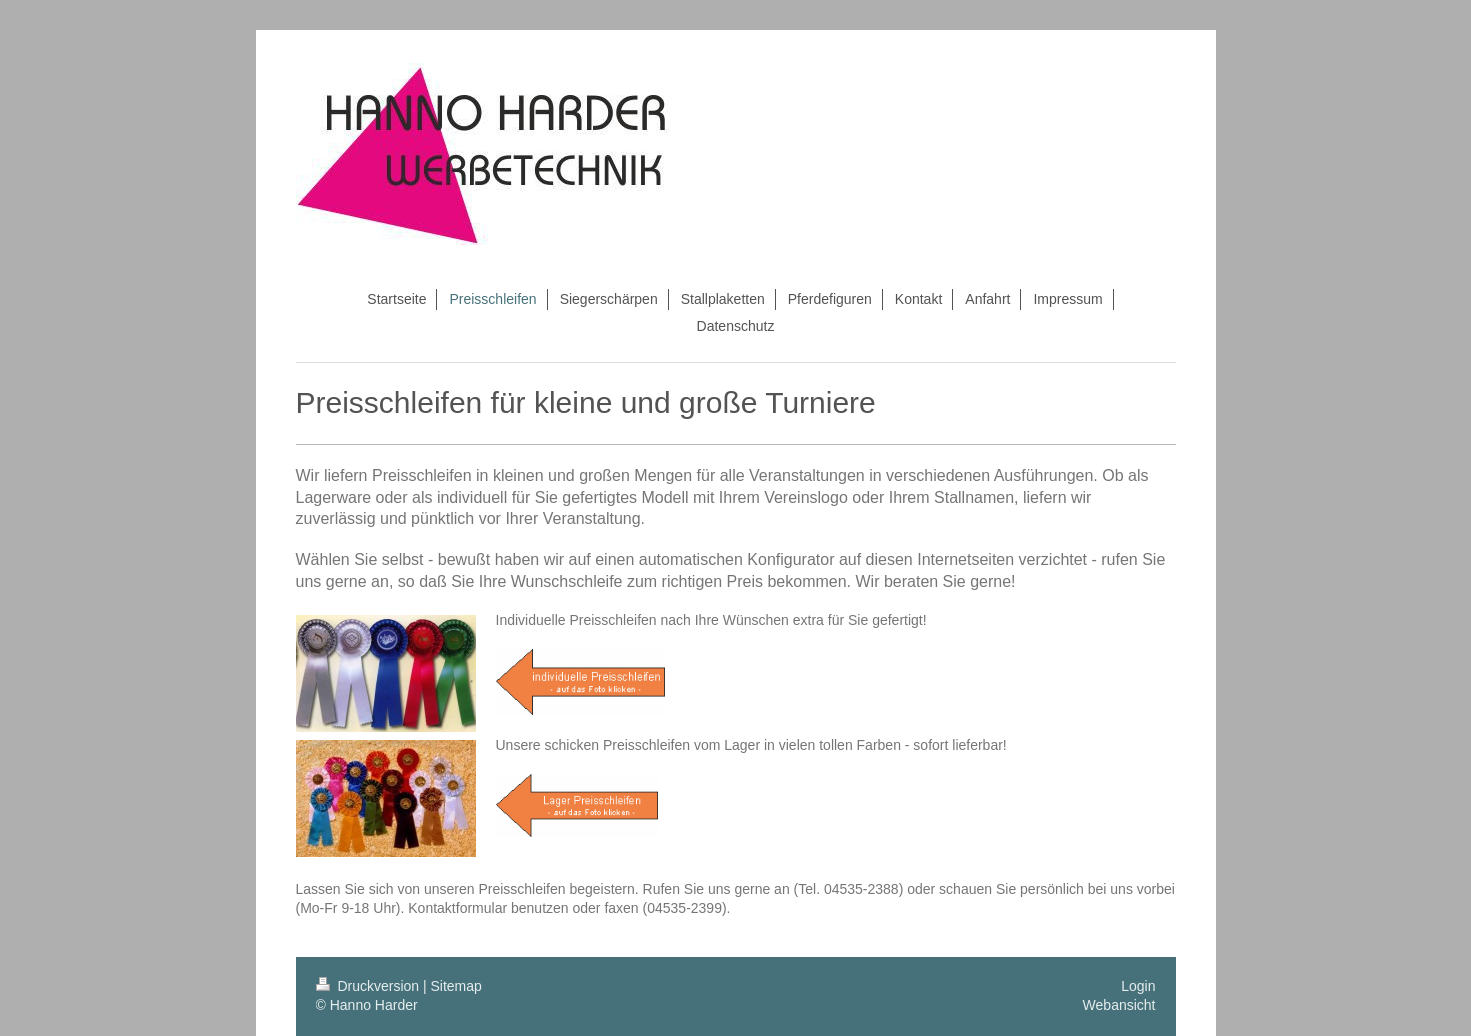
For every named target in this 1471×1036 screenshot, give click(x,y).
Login (1138, 986)
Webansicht (1119, 1005)
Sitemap (456, 986)
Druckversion (369, 986)
